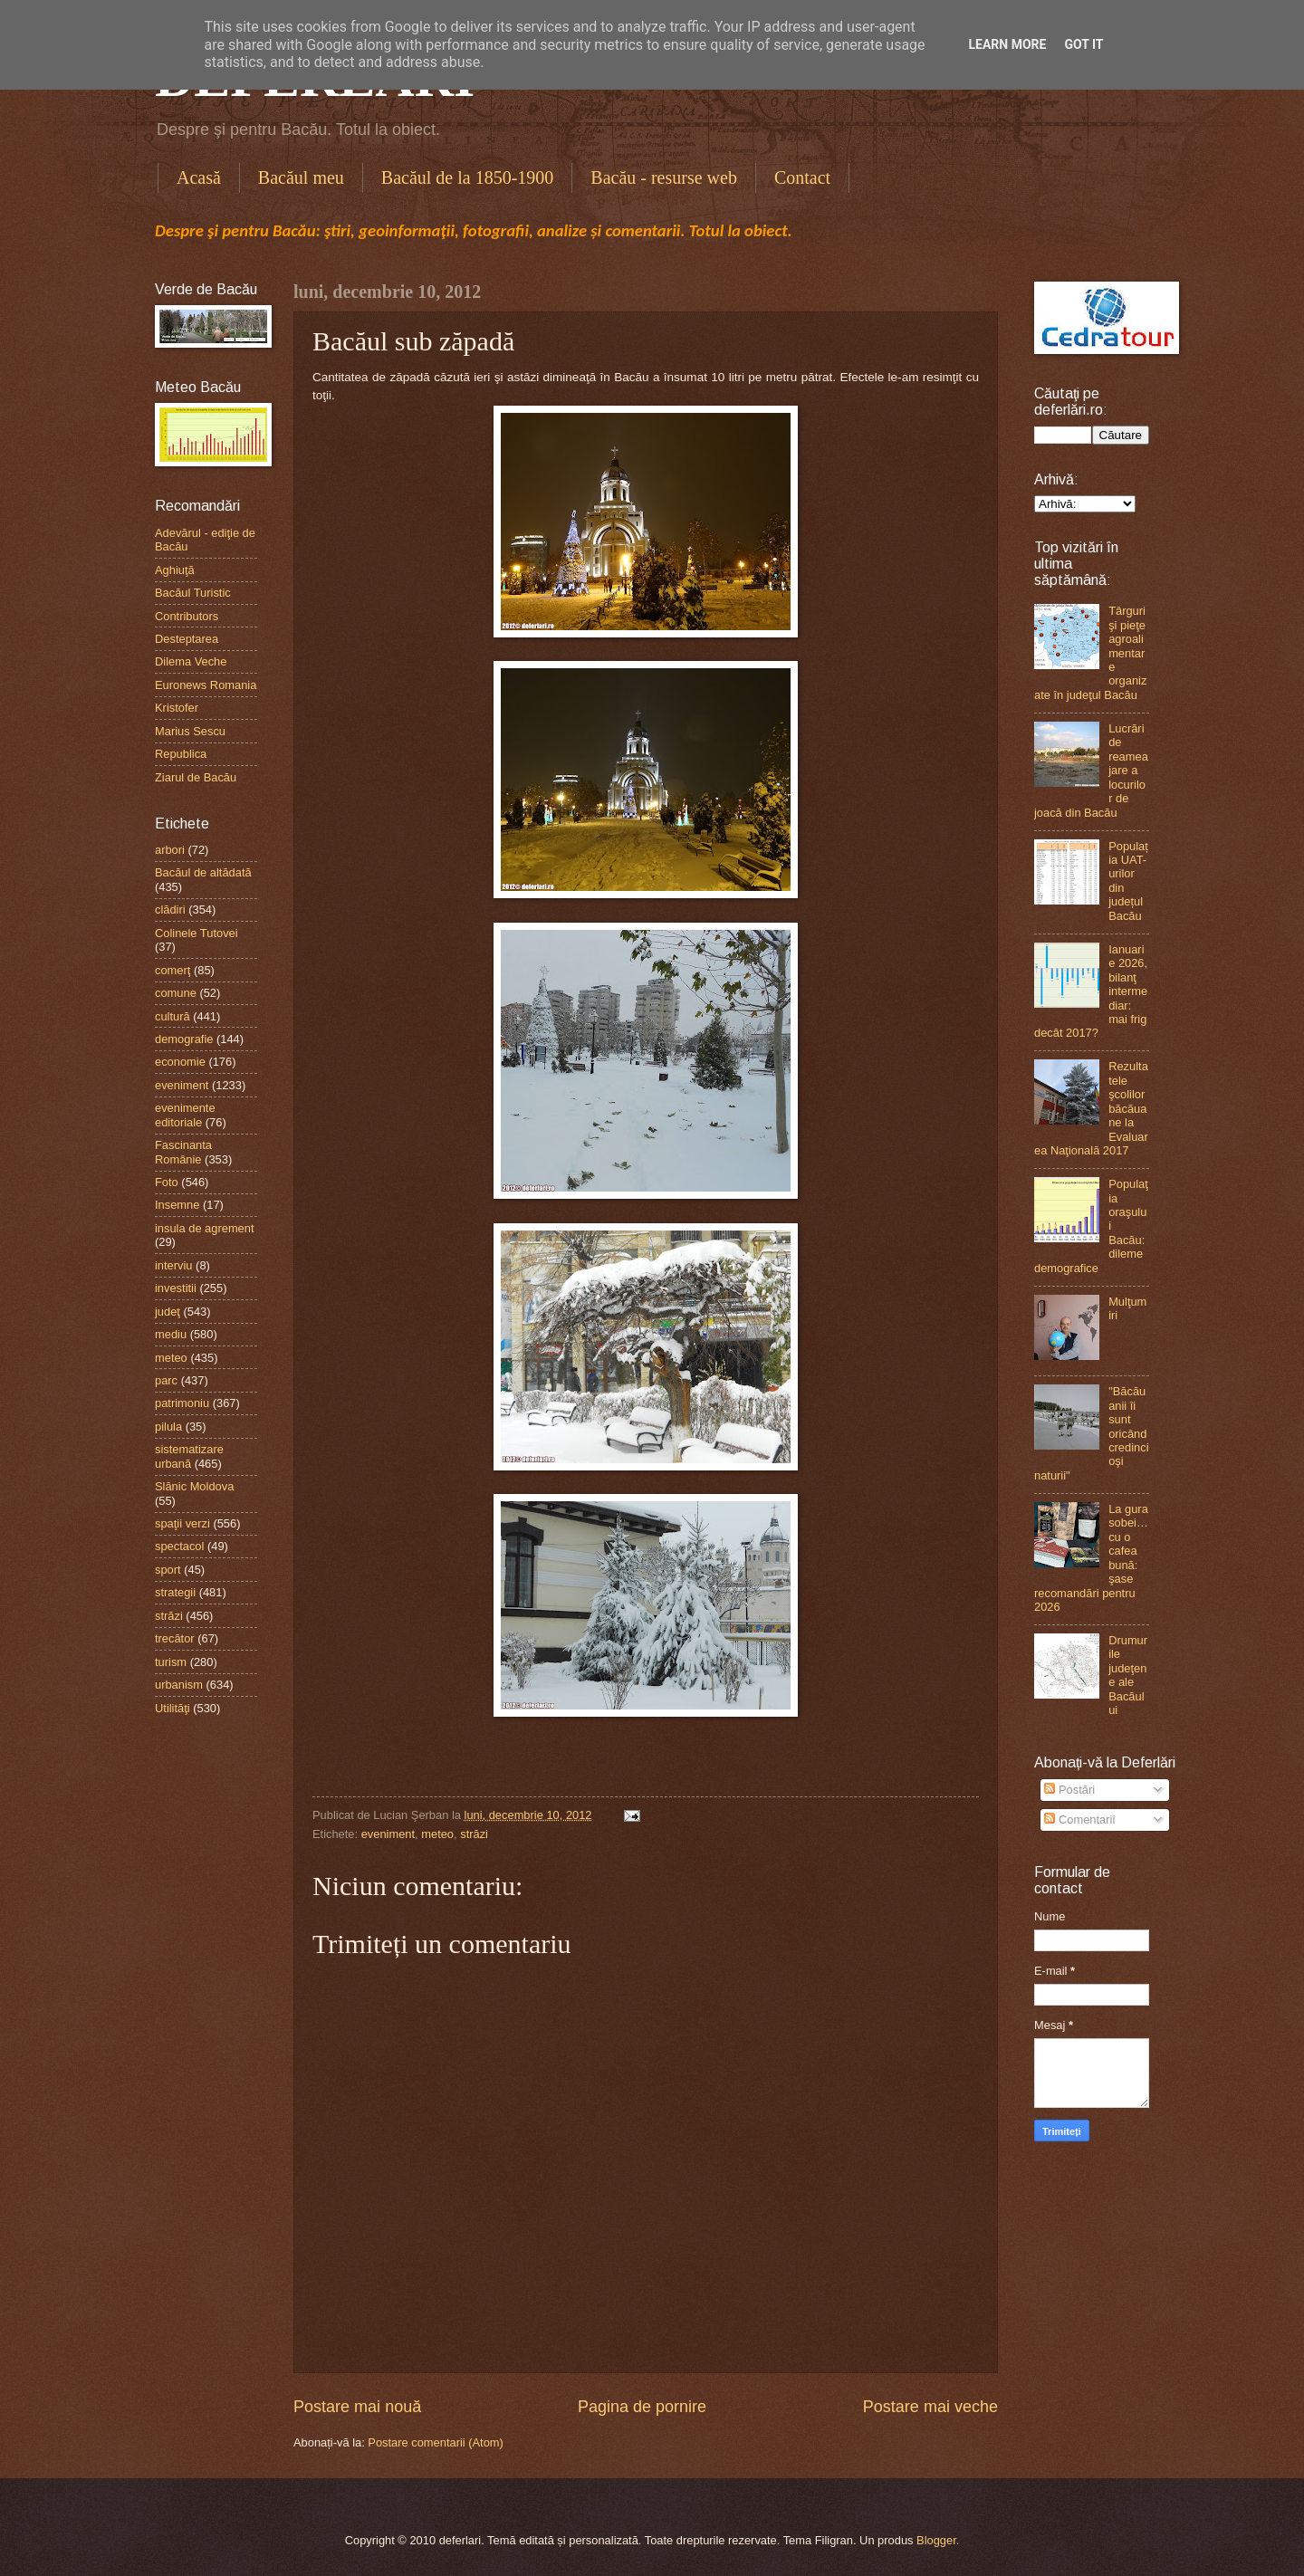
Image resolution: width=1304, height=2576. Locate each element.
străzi (474, 1834)
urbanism (179, 1684)
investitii (176, 1288)
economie (180, 1061)
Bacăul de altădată (203, 872)
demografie (184, 1039)
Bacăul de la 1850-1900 (467, 177)
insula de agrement (204, 1228)
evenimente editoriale (185, 1114)
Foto (166, 1182)
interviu (174, 1265)
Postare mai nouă (357, 2407)
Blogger (936, 2540)
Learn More (1007, 44)
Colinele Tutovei (196, 933)
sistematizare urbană (189, 1456)
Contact (802, 177)
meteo (437, 1834)
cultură (172, 1016)
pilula (168, 1426)
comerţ (172, 970)
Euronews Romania (205, 685)
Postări (1069, 1789)
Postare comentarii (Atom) (435, 2442)
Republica (180, 754)
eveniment (388, 1834)
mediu (171, 1334)
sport (168, 1569)
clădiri (170, 909)
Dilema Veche (190, 661)
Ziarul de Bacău (195, 777)
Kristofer (176, 707)
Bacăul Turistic (193, 592)
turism (171, 1662)
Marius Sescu (190, 731)
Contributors (186, 616)
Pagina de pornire (642, 2407)
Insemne (177, 1204)
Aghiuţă (175, 570)
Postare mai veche (930, 2407)
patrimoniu (182, 1403)
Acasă (199, 177)
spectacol (179, 1546)
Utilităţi (172, 1708)
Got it (1083, 44)
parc (166, 1380)
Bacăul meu (301, 177)
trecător (175, 1638)
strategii (175, 1592)
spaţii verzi (182, 1523)
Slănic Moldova (194, 1486)
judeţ (167, 1311)
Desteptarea (186, 639)
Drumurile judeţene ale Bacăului (1127, 1675)
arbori (170, 850)
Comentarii (1079, 1819)
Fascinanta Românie (183, 1151)
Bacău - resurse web (663, 177)
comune (176, 993)
